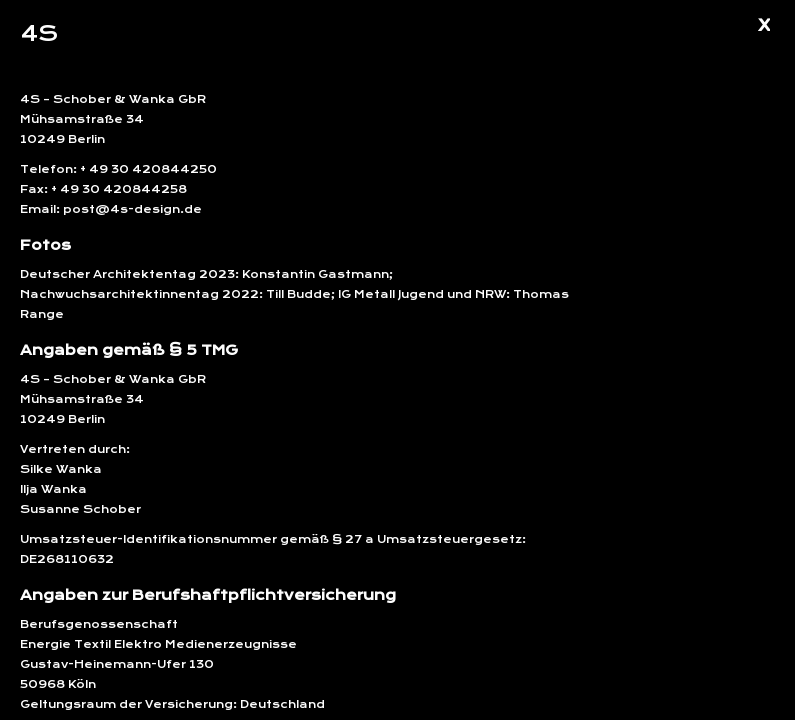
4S (39, 33)
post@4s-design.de (131, 209)
